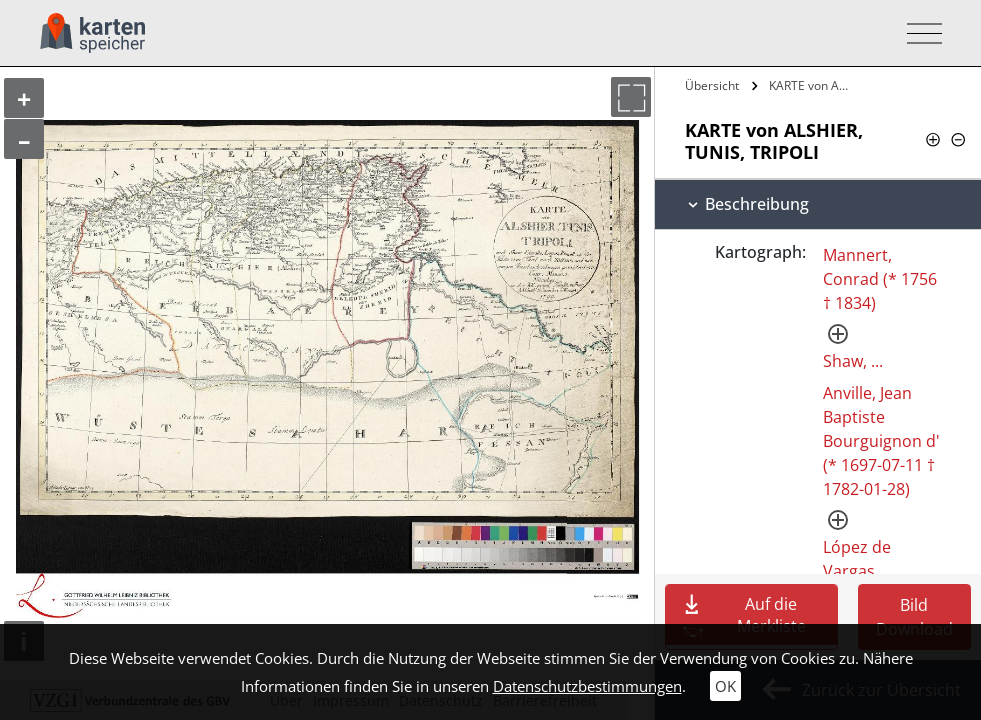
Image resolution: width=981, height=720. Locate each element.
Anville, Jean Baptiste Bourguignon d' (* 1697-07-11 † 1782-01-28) (881, 441)
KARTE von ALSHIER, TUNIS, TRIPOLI (812, 85)
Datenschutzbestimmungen (587, 686)
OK (725, 686)
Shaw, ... (853, 361)
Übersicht (712, 85)
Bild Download (914, 617)
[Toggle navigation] (918, 33)
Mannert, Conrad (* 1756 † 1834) (880, 279)
